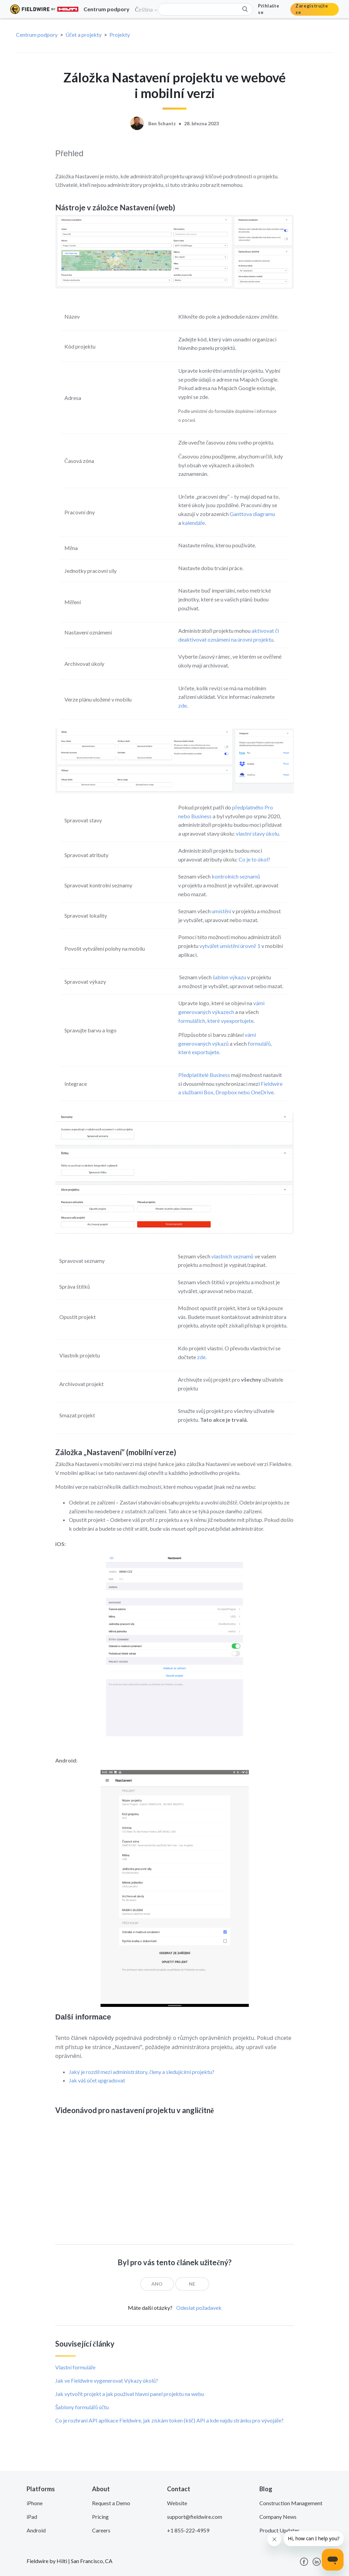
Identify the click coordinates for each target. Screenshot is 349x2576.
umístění (221, 911)
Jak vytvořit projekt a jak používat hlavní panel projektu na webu (129, 2393)
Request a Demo (111, 2503)
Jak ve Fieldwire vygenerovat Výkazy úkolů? (106, 2380)
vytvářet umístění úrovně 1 (229, 946)
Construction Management (290, 2503)
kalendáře (193, 522)
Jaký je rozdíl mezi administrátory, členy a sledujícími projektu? (141, 2071)
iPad (32, 2516)
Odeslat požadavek (199, 2307)
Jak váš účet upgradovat (97, 2080)
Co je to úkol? (254, 859)
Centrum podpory (37, 34)
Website (177, 2503)
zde (182, 705)
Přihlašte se (268, 9)
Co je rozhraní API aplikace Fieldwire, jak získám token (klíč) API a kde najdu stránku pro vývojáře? (169, 2420)
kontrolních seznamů (236, 876)
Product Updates (279, 2530)
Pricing (100, 2516)
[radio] (157, 2284)
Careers (101, 2530)
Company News (278, 2516)
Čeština (146, 9)
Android (36, 2530)
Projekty (119, 34)
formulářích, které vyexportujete (216, 1020)
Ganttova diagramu (252, 514)
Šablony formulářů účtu (82, 2407)
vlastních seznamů (232, 1256)
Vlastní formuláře (75, 2367)
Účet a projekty (83, 34)
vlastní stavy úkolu (257, 833)
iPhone (35, 2503)
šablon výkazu (229, 977)
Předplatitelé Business (204, 1075)
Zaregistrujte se (311, 9)
